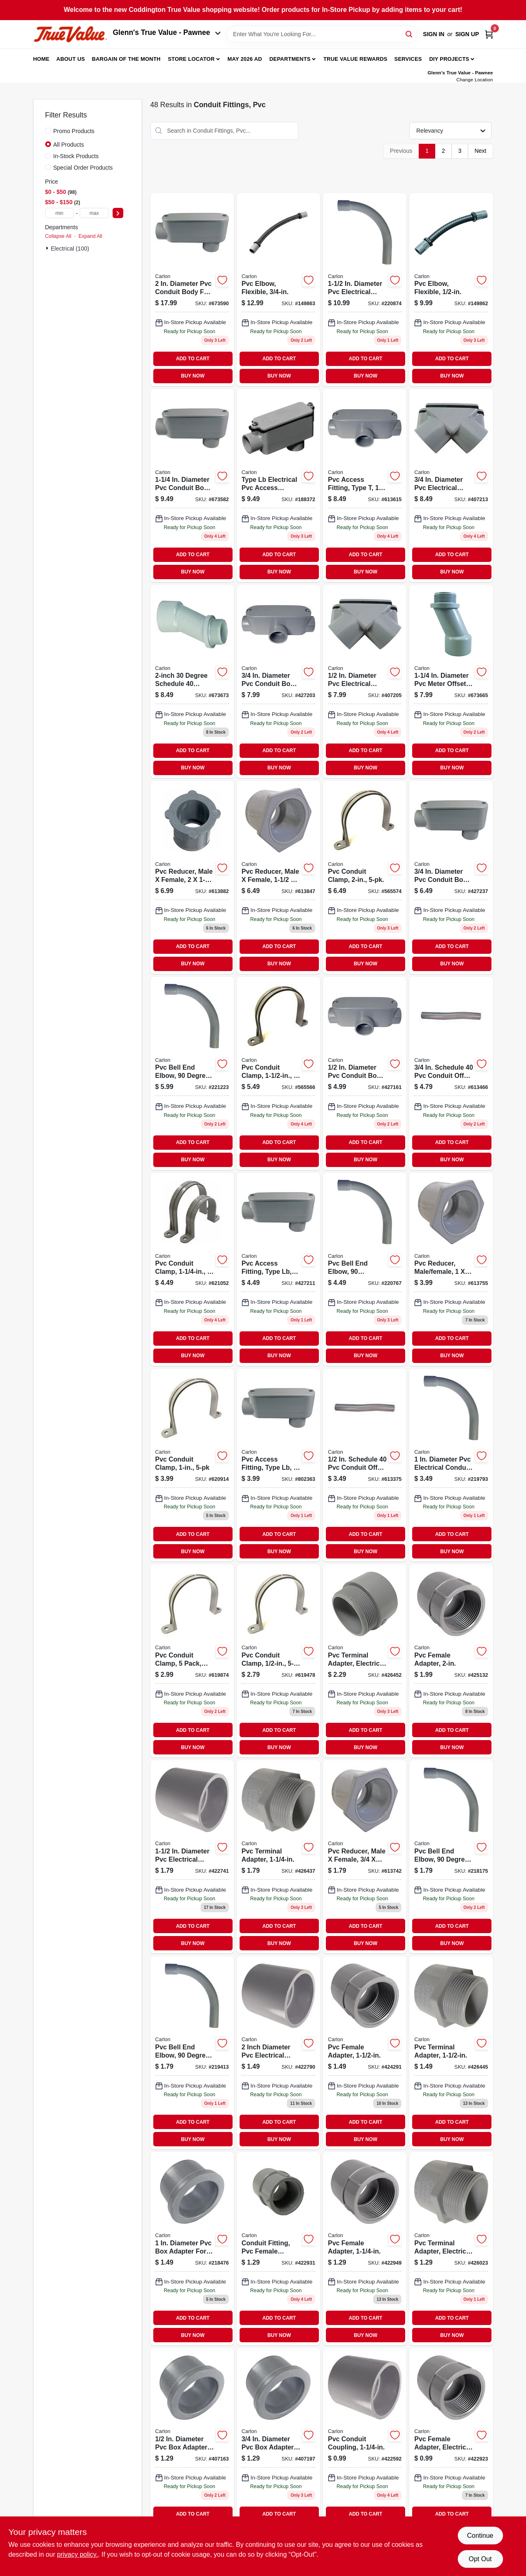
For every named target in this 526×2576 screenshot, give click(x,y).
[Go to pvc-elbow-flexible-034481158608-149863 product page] (278, 289)
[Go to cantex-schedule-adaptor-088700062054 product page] (451, 2052)
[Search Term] (321, 34)
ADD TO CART (193, 358)
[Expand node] (48, 248)
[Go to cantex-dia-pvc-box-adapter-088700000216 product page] (192, 2444)
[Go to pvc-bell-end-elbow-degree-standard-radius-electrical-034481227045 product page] (451, 1465)
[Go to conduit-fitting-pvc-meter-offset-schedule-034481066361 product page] (192, 681)
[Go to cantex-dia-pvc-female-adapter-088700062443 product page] (364, 2248)
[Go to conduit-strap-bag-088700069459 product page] (278, 1073)
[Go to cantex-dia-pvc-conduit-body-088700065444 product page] (192, 485)
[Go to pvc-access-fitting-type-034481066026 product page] (278, 681)
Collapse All (58, 236)
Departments (289, 59)
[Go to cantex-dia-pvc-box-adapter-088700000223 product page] (278, 2444)
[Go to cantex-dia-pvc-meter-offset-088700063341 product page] (451, 681)
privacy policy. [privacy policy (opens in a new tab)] (77, 2554)
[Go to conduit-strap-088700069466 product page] (364, 877)
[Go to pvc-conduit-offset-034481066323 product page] (451, 1073)
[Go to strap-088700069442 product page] (192, 1269)
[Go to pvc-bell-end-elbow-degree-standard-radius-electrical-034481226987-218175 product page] (451, 1856)
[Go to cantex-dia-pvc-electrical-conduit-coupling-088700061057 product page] (192, 1856)
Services (408, 59)
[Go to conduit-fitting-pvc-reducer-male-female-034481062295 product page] (192, 877)
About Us (70, 59)
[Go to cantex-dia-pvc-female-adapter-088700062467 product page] (451, 1660)
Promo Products (74, 131)
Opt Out (479, 2558)
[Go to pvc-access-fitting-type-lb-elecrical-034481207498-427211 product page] (278, 1269)
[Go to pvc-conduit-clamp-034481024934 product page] (278, 1660)
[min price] (59, 213)
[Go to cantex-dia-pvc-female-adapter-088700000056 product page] (451, 2444)
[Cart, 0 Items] (489, 34)
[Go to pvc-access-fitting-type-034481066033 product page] (364, 485)
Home (41, 59)
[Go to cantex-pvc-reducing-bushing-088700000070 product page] (451, 1269)
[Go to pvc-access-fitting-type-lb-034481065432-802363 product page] (278, 1465)
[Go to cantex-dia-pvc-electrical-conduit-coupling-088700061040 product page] (364, 2444)
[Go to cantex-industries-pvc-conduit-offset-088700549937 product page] (364, 1465)
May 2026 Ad (245, 59)
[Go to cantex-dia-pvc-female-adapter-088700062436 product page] (278, 2248)
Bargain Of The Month (126, 59)
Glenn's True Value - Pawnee (167, 32)
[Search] (409, 33)
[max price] (94, 213)
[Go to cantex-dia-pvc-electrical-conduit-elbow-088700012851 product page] (364, 289)
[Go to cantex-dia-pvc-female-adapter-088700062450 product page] (364, 2052)
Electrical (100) (70, 248)
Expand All (90, 236)
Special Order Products (83, 168)
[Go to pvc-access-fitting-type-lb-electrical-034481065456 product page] (278, 485)
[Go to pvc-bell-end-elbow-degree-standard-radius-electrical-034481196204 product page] (364, 1269)
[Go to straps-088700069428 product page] (192, 1660)
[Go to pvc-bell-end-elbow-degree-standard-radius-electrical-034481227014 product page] (192, 2052)
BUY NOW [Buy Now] (192, 376)
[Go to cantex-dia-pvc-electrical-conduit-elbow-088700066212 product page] (364, 681)
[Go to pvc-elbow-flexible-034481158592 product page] (451, 289)
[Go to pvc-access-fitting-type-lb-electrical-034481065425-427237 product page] (451, 877)
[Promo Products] (48, 131)
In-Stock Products (76, 156)
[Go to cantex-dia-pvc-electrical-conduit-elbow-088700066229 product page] (451, 485)
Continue (480, 2535)
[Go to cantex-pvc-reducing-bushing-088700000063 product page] (364, 1856)
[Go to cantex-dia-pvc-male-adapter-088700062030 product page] (451, 2248)
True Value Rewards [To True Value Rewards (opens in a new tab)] (355, 59)
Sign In (433, 34)
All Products (68, 145)
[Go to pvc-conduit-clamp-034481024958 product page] (192, 1465)
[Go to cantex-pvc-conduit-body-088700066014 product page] (364, 1073)
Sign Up (467, 34)
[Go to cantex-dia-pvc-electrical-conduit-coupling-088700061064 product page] (278, 2052)
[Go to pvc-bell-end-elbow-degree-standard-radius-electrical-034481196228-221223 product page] (192, 1073)
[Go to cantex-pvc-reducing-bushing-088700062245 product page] (278, 877)
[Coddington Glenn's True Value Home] (70, 34)
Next (481, 150)
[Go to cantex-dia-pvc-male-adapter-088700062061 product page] (364, 1660)
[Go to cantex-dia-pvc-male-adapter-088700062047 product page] (278, 1856)
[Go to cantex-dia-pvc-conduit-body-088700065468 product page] (192, 289)
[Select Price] (118, 213)
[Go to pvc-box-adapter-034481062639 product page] (192, 2248)
